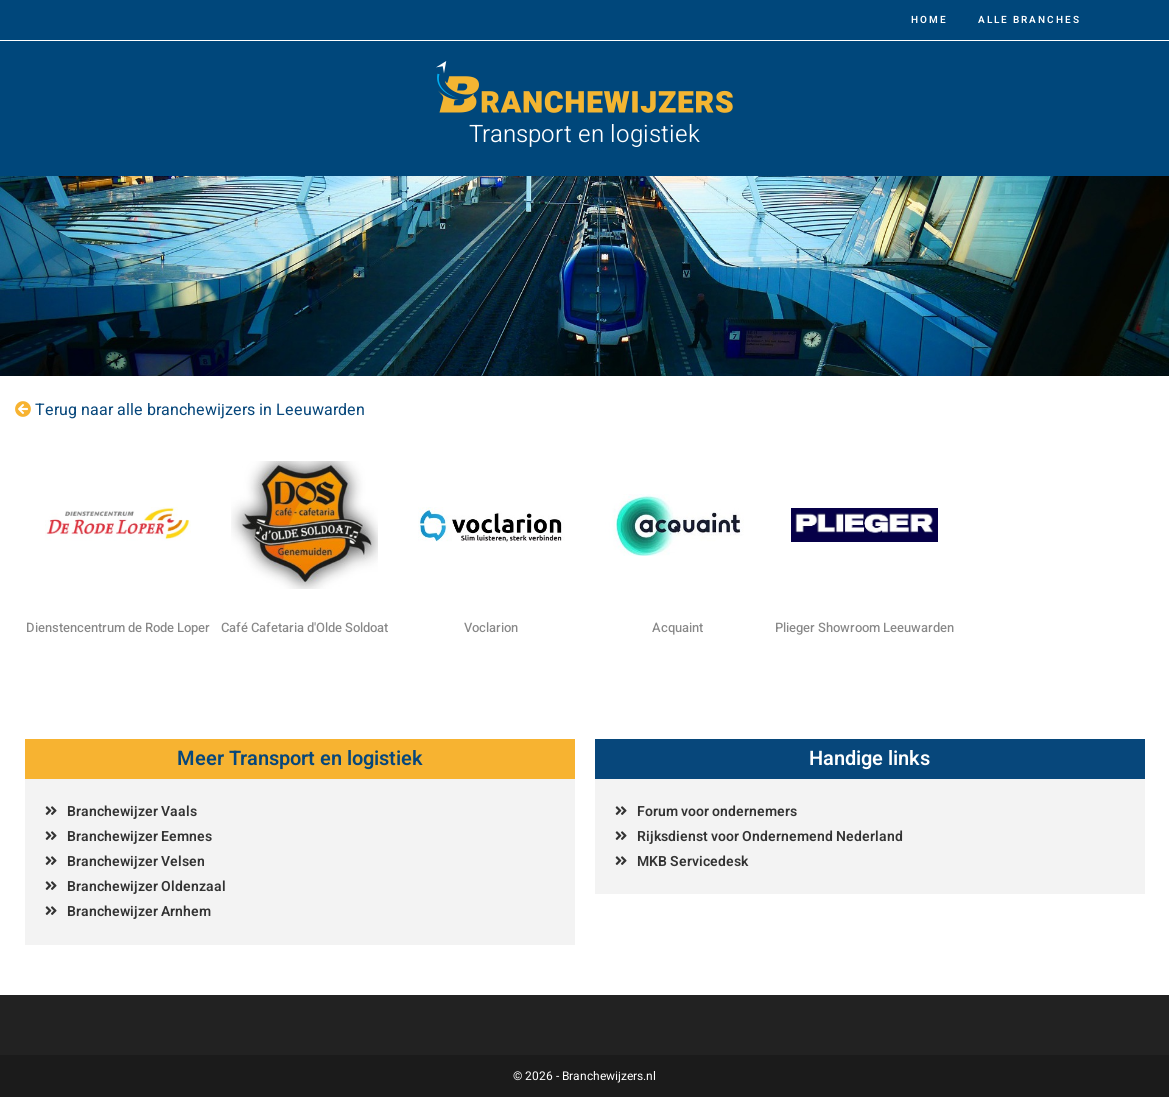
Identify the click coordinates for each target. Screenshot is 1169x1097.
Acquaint (677, 627)
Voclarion (491, 627)
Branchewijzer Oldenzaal (146, 886)
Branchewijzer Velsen (136, 861)
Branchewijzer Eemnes (139, 836)
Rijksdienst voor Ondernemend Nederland (770, 836)
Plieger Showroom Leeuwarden (864, 627)
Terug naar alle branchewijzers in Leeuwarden (200, 410)
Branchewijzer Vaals (132, 811)
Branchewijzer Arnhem (139, 911)
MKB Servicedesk (692, 861)
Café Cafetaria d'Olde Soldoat (304, 627)
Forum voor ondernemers (717, 811)
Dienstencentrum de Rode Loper (118, 627)
